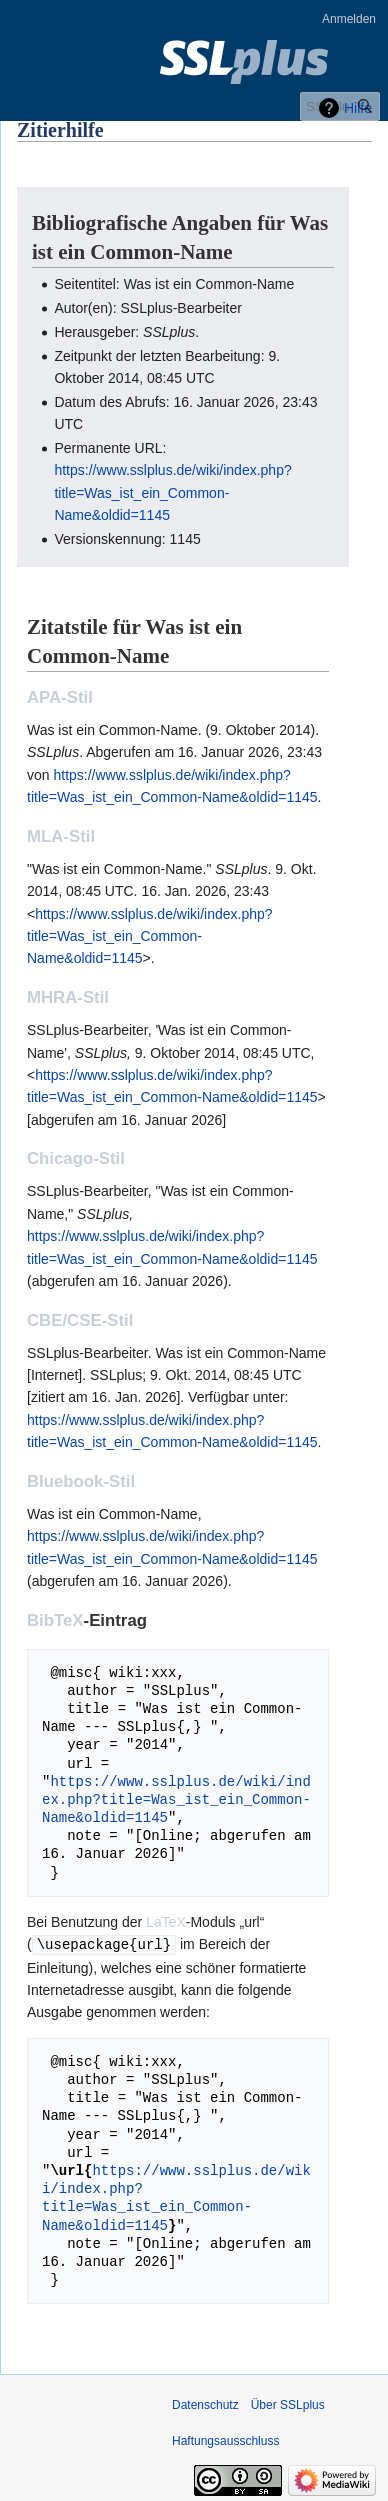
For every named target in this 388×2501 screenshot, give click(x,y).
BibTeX (55, 1620)
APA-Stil (60, 697)
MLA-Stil (61, 836)
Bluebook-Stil (81, 1481)
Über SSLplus (288, 2404)
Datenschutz (205, 2404)
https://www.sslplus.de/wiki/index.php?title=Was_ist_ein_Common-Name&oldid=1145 (172, 492)
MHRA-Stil (68, 997)
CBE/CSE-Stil (80, 1320)
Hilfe (358, 108)
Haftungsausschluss (225, 2440)
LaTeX (166, 1922)
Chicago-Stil (76, 1158)
